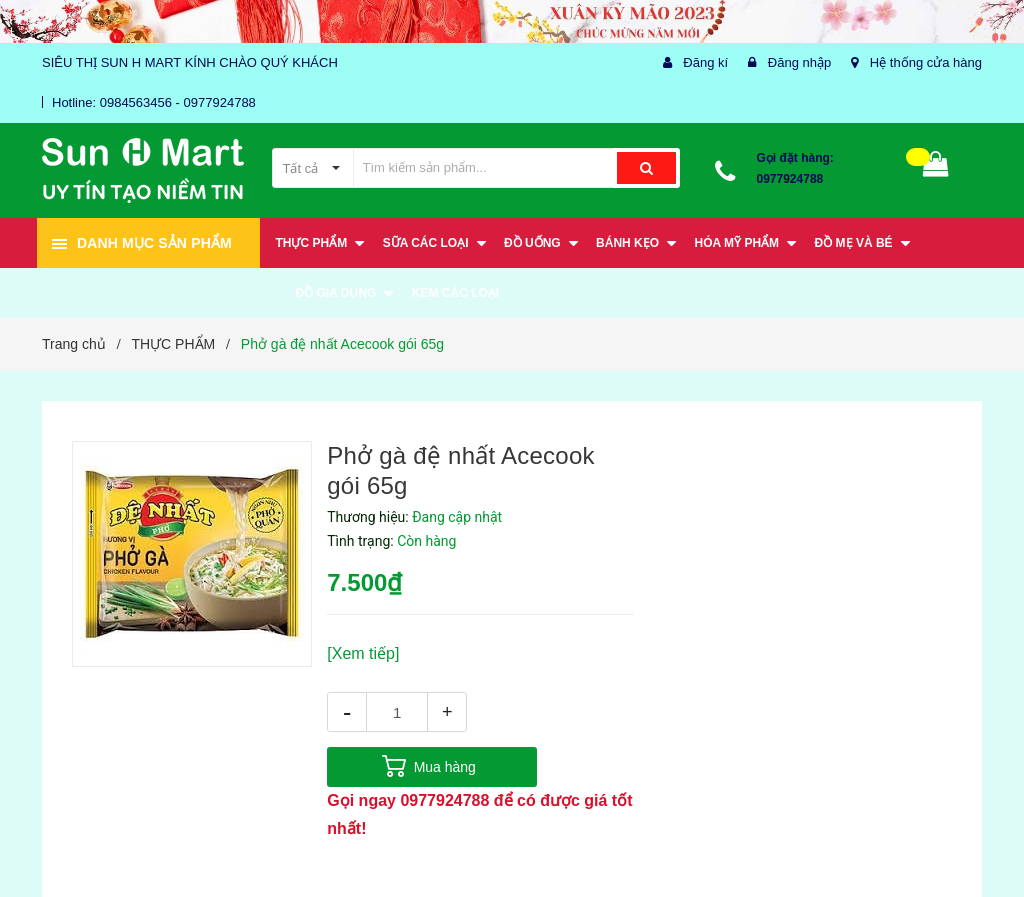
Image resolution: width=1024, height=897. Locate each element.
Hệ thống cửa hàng (926, 62)
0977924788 (790, 179)
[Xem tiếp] (363, 653)
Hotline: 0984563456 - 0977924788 (154, 102)
